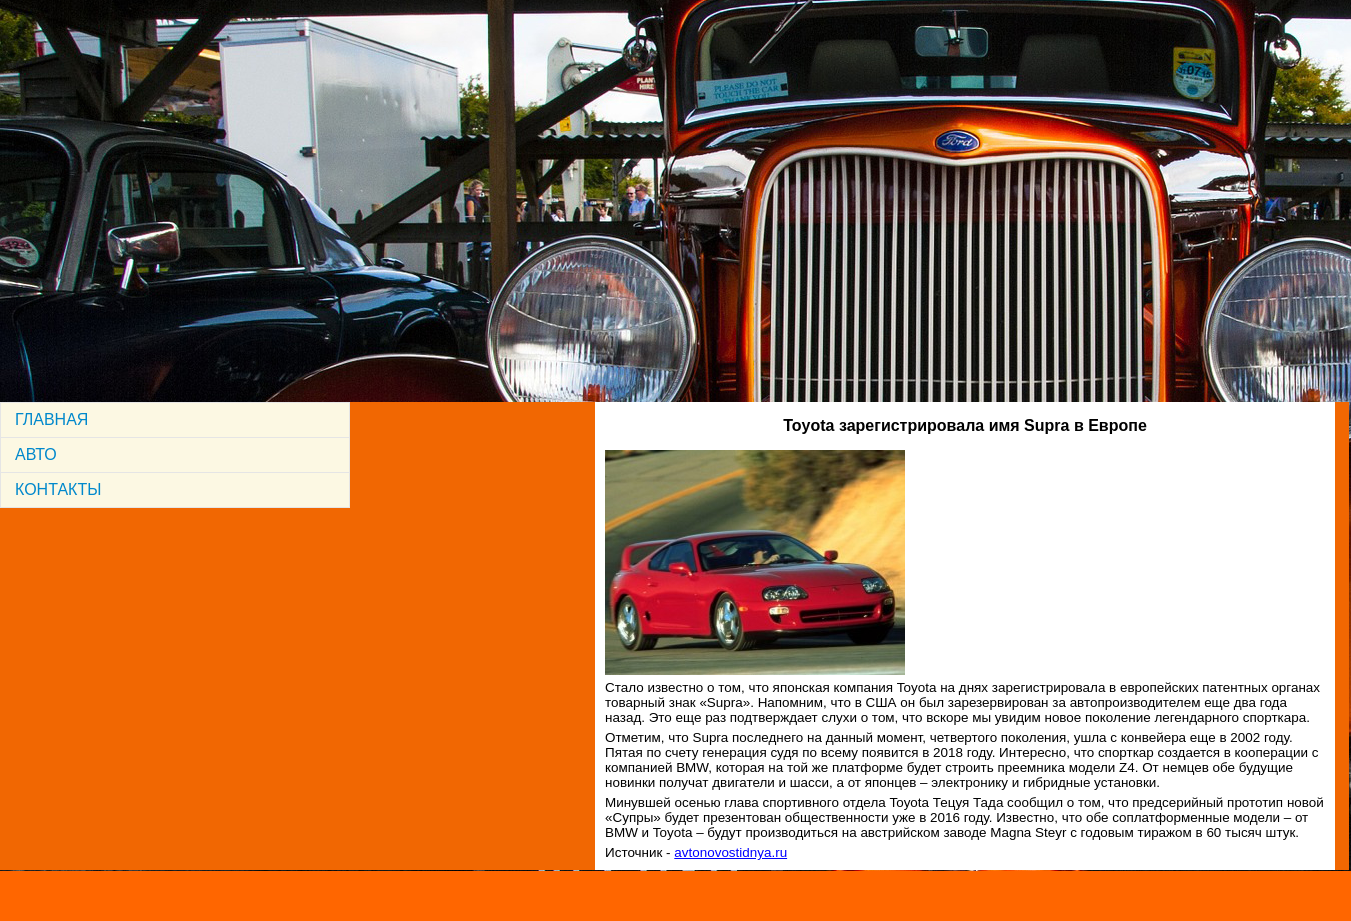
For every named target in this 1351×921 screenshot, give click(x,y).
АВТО (36, 454)
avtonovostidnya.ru (730, 852)
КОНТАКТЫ (58, 489)
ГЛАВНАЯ (51, 419)
